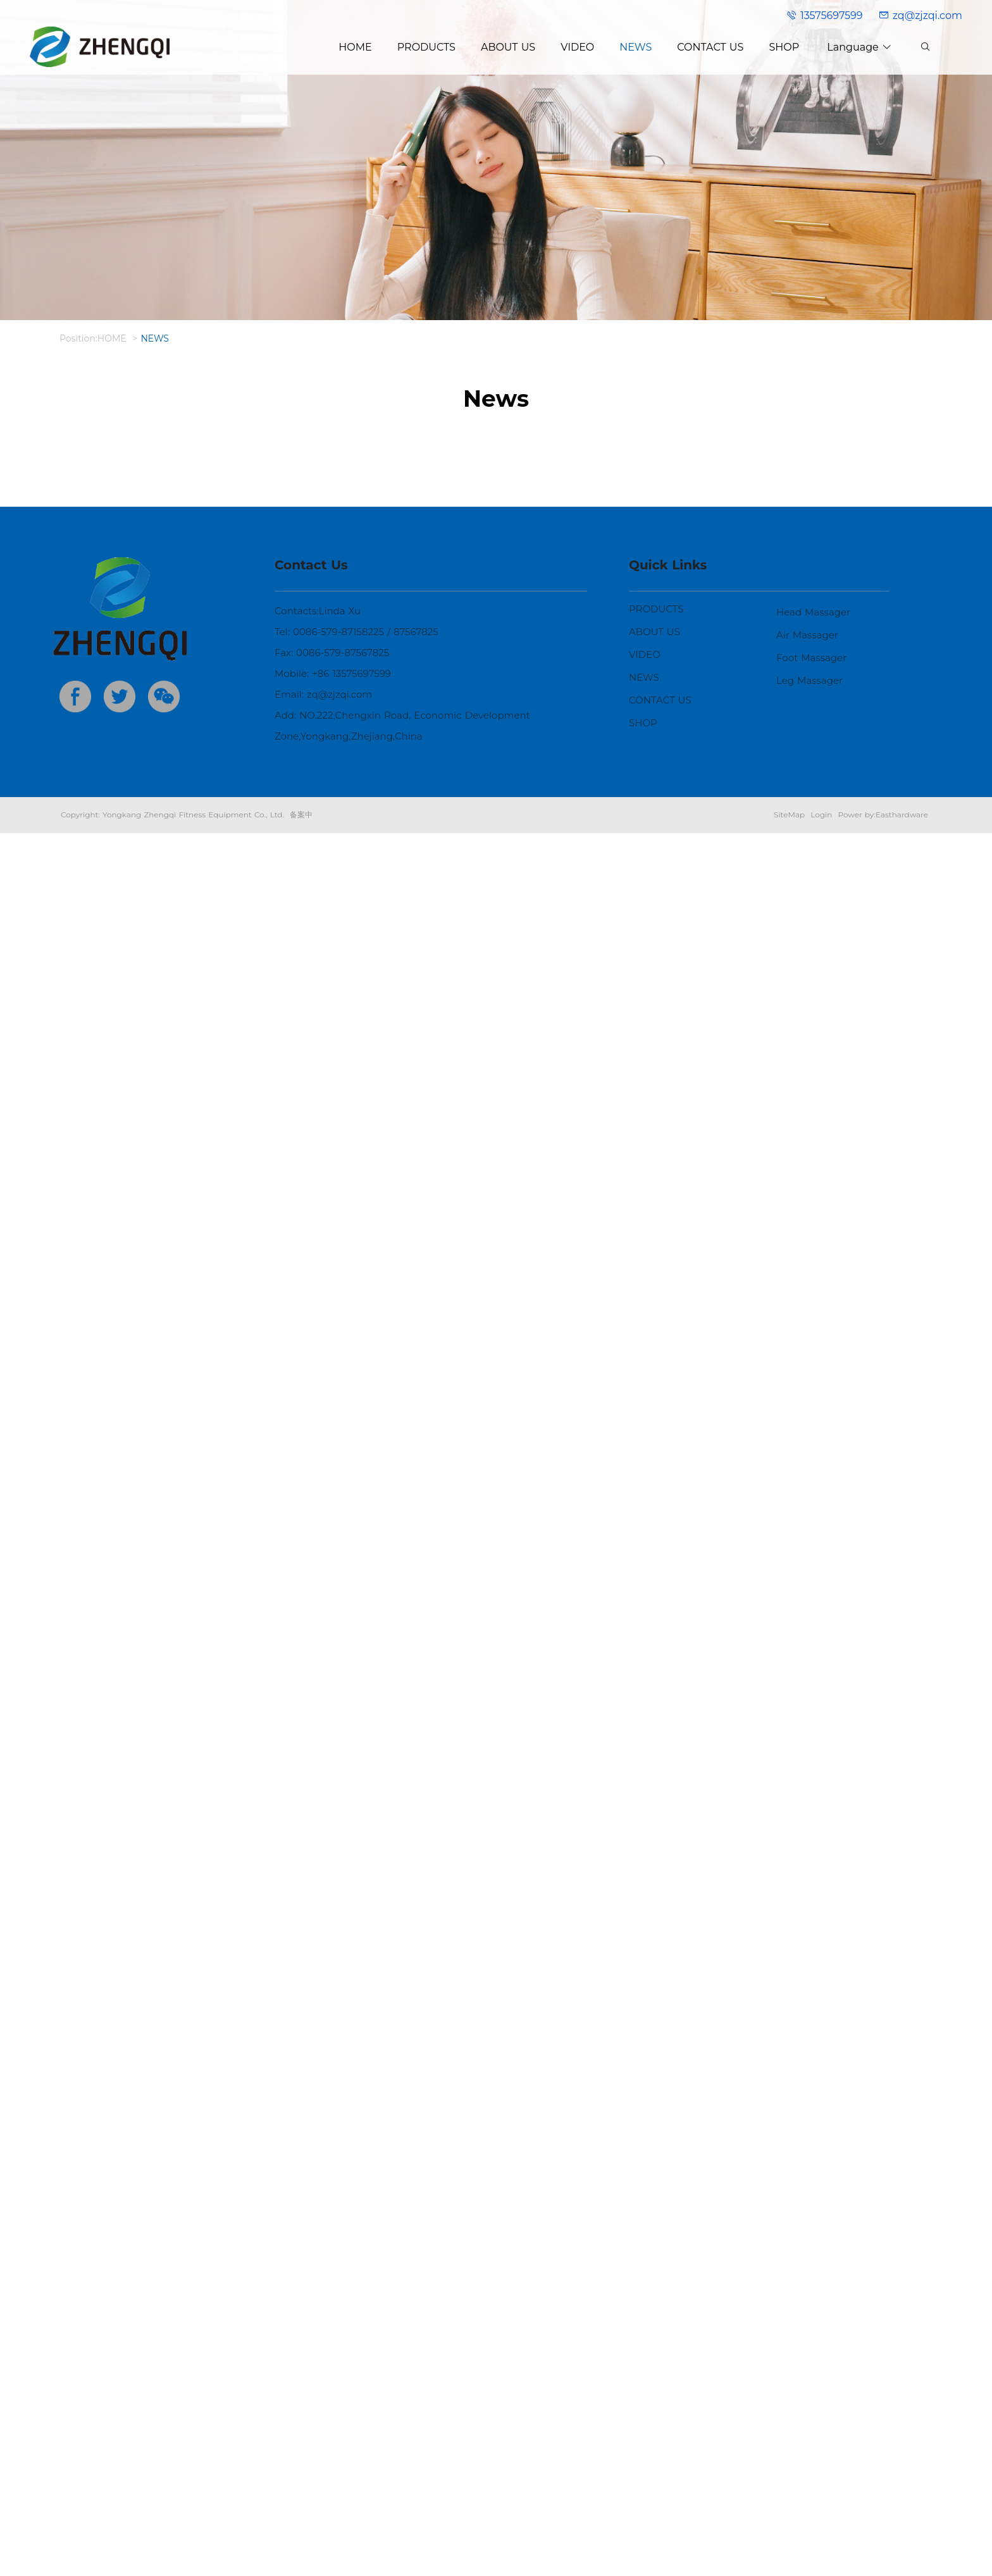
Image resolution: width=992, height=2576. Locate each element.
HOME (112, 338)
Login (821, 2557)
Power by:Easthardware (883, 2557)
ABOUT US (654, 2375)
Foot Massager (811, 2400)
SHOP (643, 2466)
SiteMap (789, 2557)
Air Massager (807, 2378)
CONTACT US (660, 2443)
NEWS (154, 338)
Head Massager (813, 2355)
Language (859, 47)
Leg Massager (809, 2423)
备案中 (301, 2557)
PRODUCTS (656, 2352)
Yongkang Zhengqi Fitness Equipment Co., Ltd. (193, 2557)
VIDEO (644, 2397)
